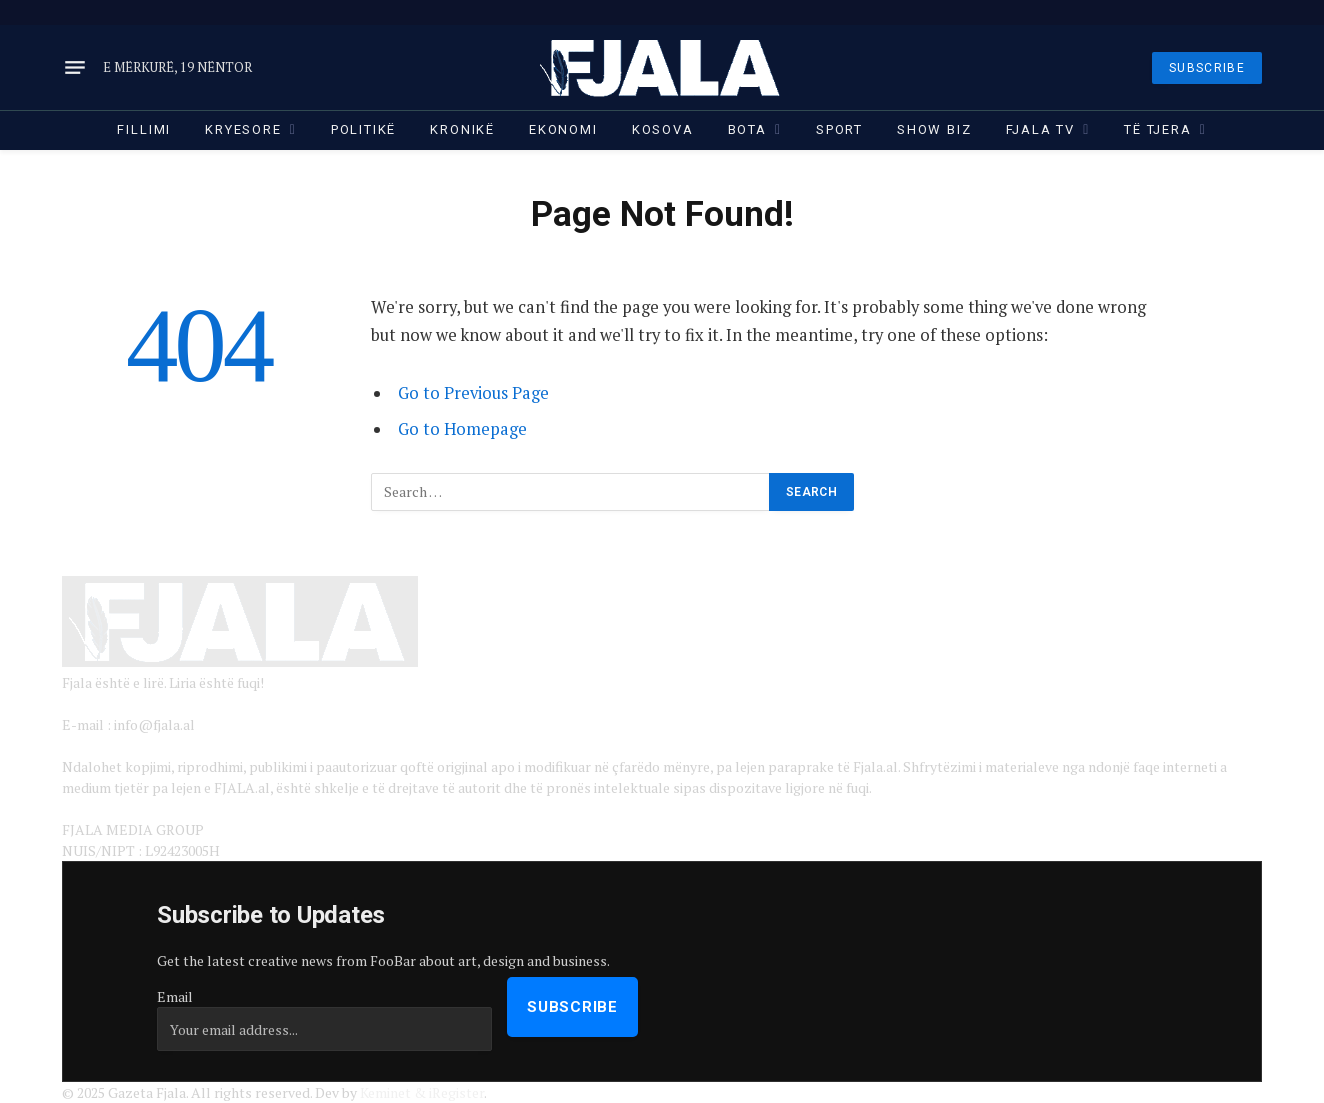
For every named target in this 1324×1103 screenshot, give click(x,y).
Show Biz (934, 129)
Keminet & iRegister (422, 1092)
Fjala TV (1041, 129)
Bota (747, 129)
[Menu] (75, 68)
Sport (839, 129)
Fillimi (144, 129)
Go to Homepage (462, 429)
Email (175, 996)
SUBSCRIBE (1207, 68)
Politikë (364, 129)
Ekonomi (563, 129)
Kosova (663, 129)
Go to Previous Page (473, 393)
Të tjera (1158, 129)
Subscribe (572, 1007)
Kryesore (243, 129)
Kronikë (462, 129)
